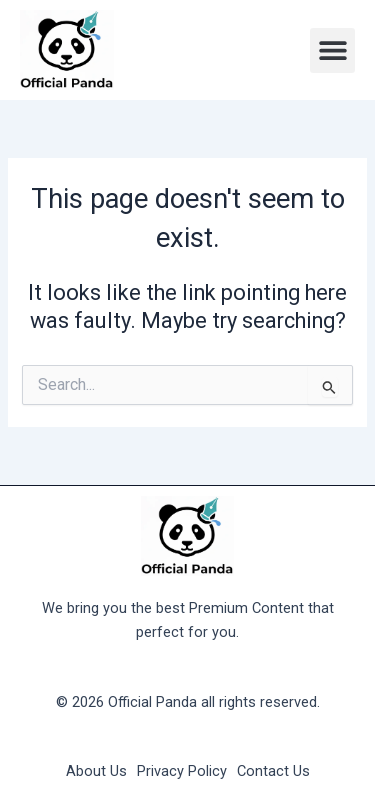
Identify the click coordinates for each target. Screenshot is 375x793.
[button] (332, 50)
